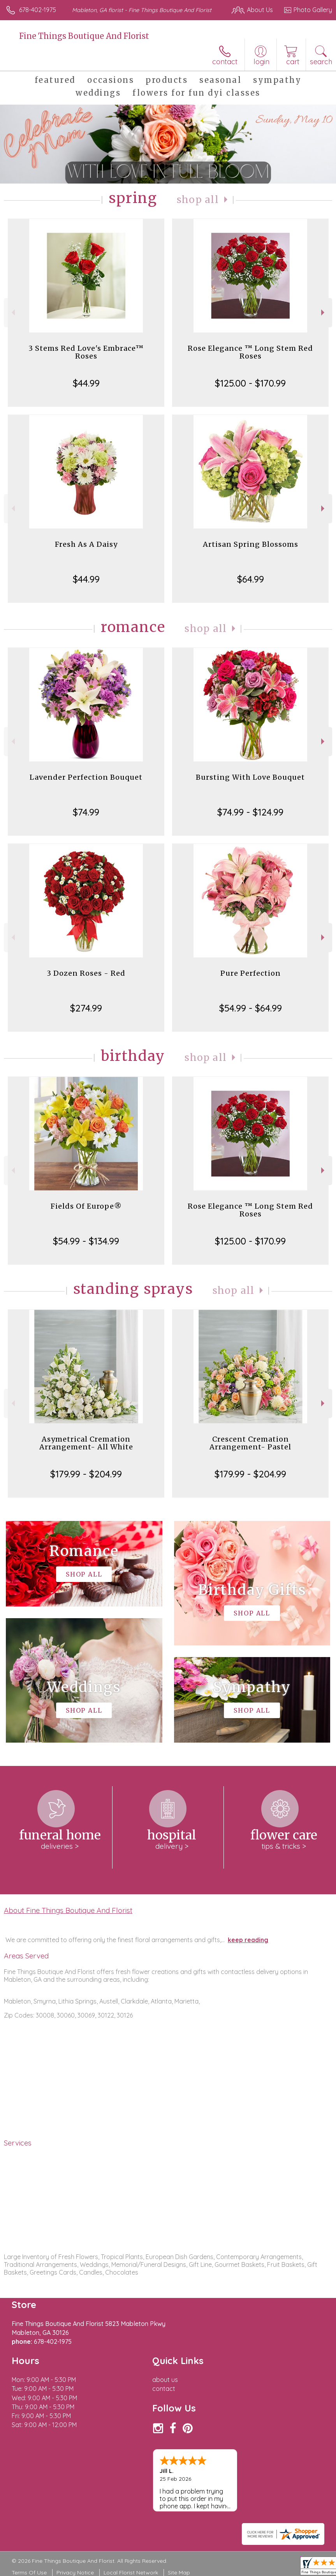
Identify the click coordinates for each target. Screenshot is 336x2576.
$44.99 (86, 383)
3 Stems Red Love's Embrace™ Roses (86, 352)
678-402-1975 (37, 10)
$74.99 (86, 812)
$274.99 (86, 1008)
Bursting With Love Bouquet (250, 777)
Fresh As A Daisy (86, 544)
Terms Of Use (29, 2572)
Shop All (198, 200)
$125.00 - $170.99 (250, 383)
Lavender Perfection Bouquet (86, 777)
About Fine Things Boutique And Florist (68, 1910)
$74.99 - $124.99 (250, 812)
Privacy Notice (75, 2572)
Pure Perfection (250, 973)
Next (323, 312)
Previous (12, 312)
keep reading (248, 1940)
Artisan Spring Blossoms (250, 544)
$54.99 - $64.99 (250, 1008)
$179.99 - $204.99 (86, 1474)
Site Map (179, 2572)
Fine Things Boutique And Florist (84, 36)
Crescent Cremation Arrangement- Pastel (250, 1443)
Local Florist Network (131, 2572)
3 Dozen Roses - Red (86, 973)
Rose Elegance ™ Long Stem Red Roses (250, 352)
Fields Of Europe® (86, 1206)
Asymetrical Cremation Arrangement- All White (86, 1443)
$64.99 (250, 579)
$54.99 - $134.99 (86, 1241)
